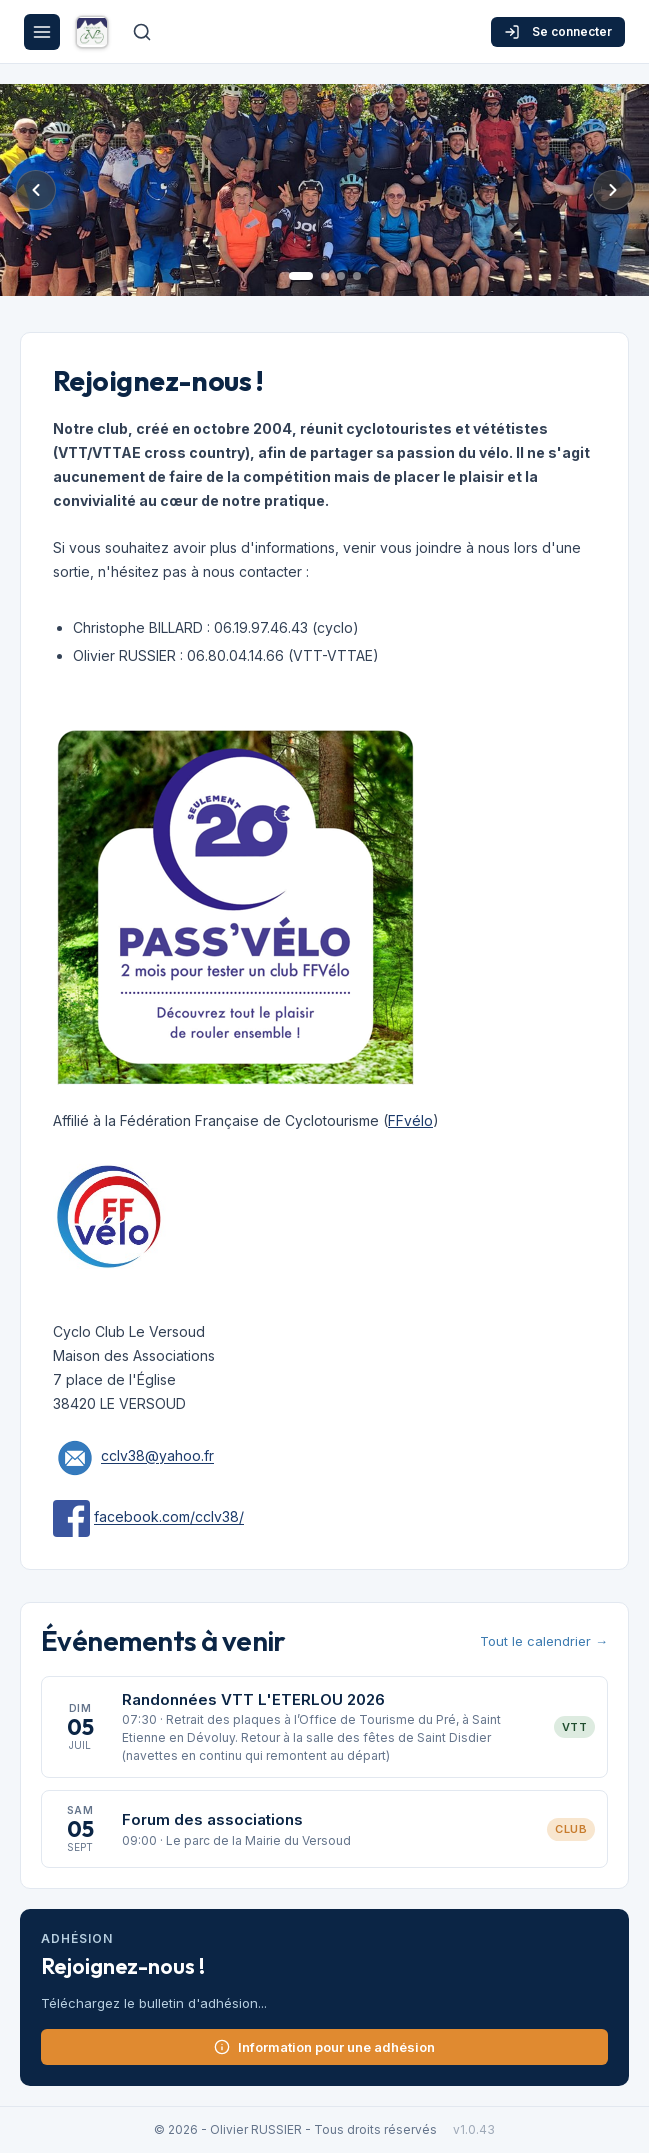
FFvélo (410, 1120)
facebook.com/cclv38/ (169, 1517)
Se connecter (558, 32)
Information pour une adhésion (324, 2047)
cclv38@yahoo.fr (157, 1456)
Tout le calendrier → (544, 1641)
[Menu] (42, 32)
